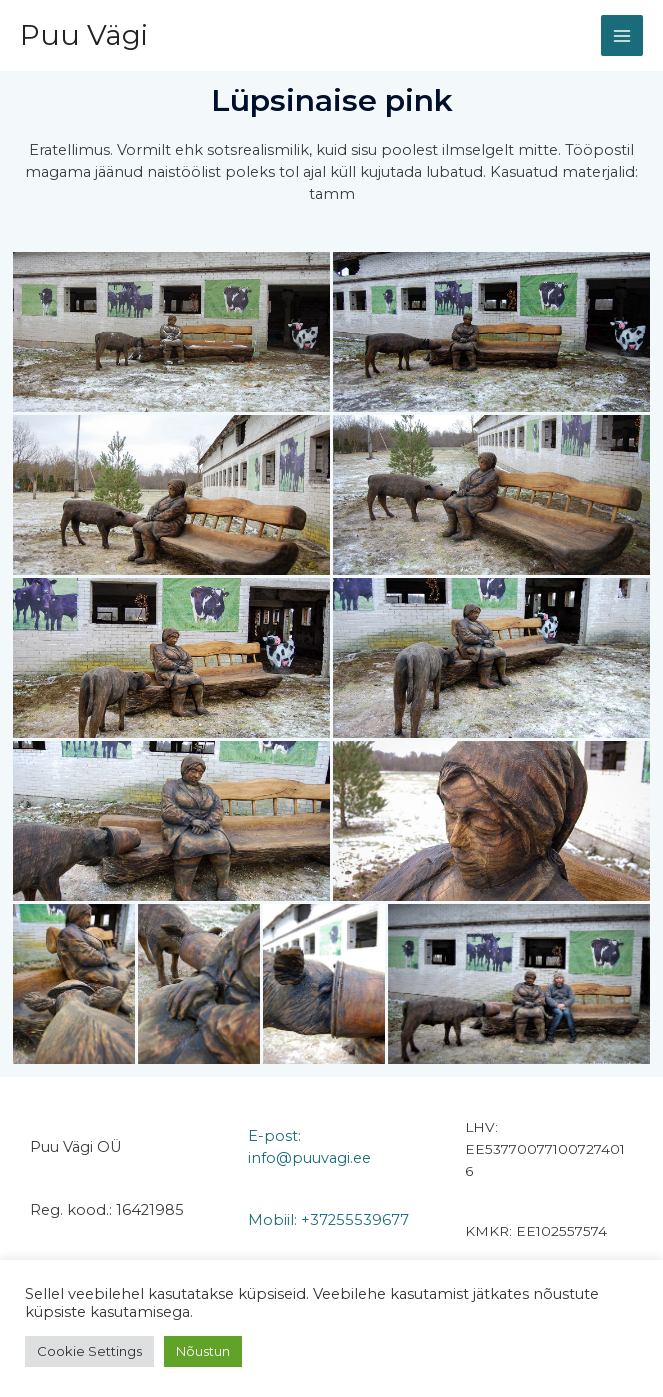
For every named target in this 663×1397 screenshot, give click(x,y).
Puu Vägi (84, 35)
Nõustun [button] (203, 1351)
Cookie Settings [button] (89, 1351)
